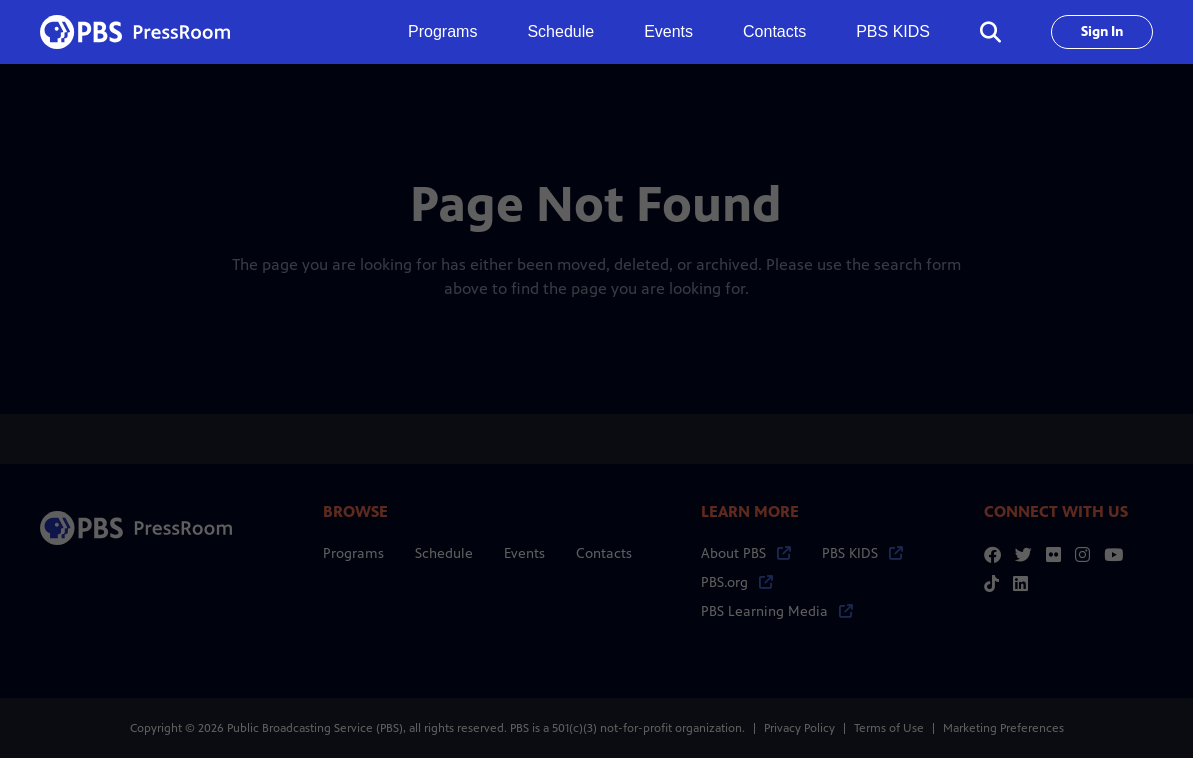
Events (668, 31)
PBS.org (737, 582)
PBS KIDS (893, 31)
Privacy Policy (799, 728)
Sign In (1102, 31)
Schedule (560, 31)
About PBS (746, 553)
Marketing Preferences (1003, 728)
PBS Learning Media (777, 611)
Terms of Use (889, 728)
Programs (353, 553)
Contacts (774, 31)
